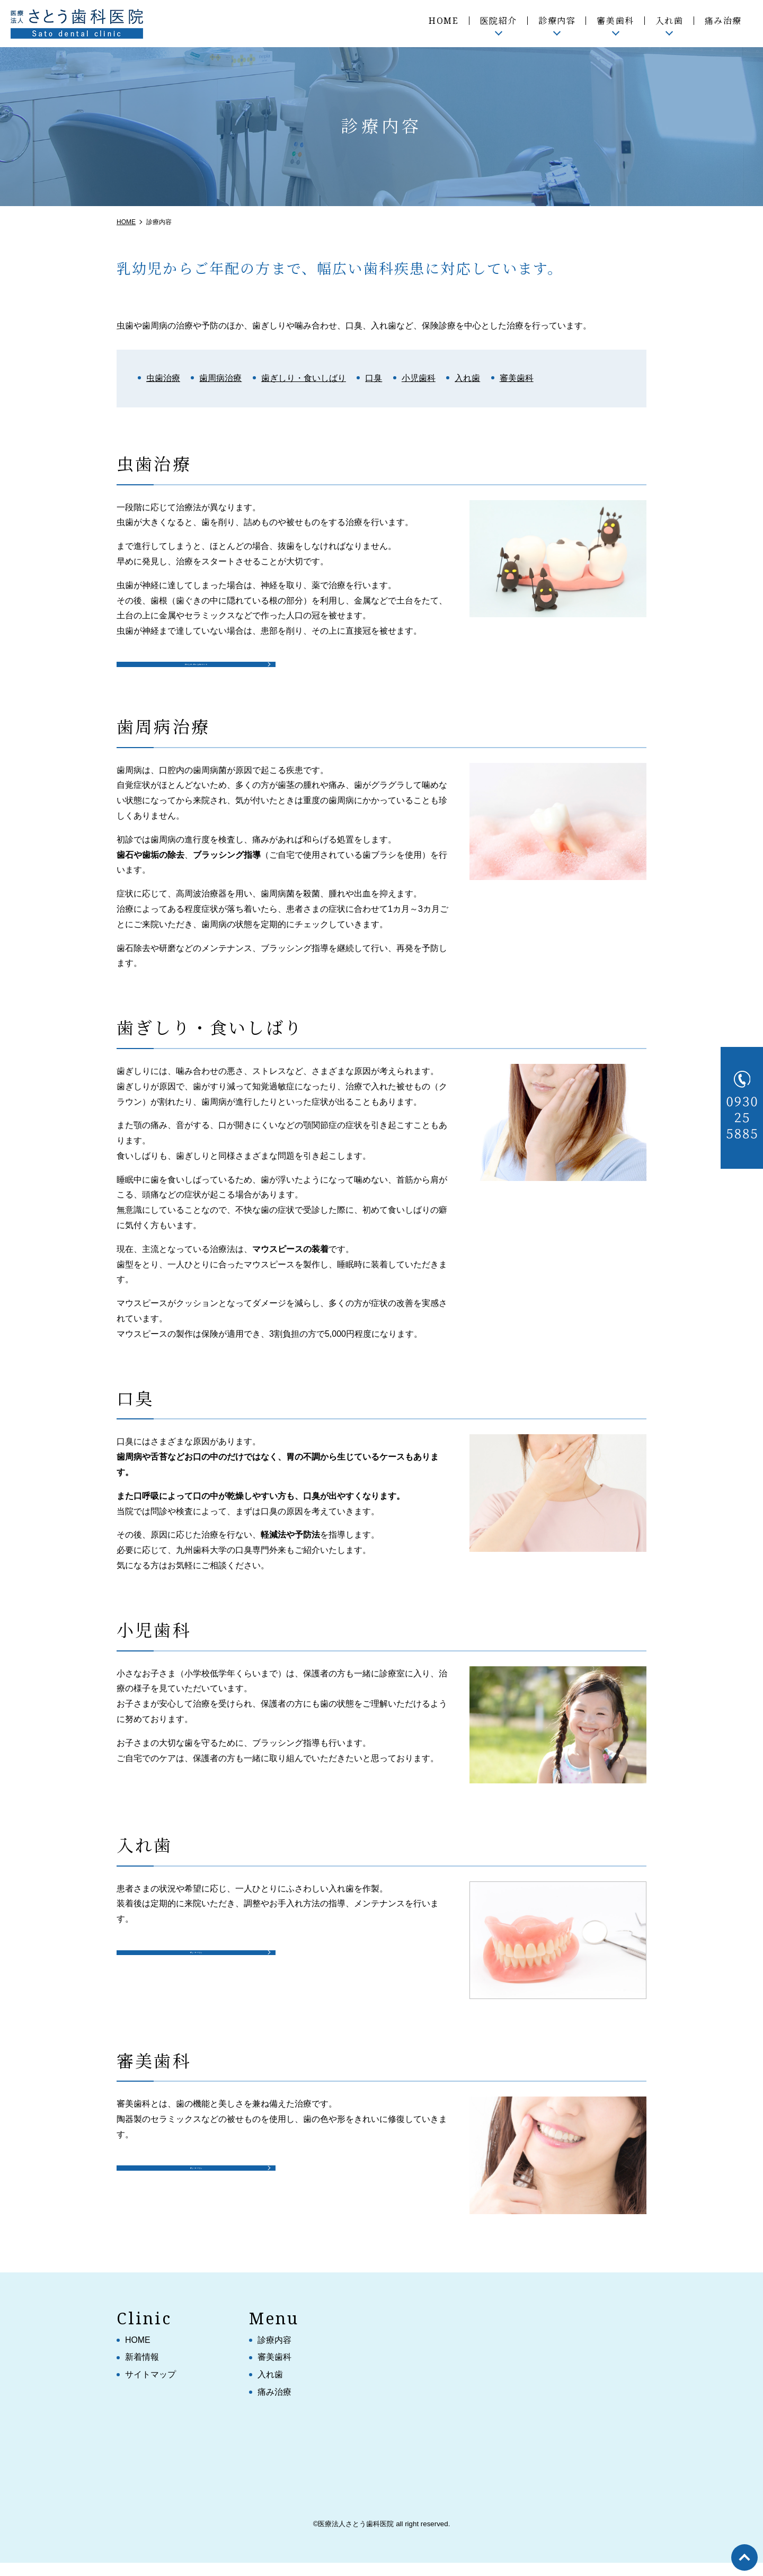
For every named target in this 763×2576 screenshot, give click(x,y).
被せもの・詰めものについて (197, 668)
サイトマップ (150, 2387)
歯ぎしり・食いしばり (303, 378)
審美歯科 (615, 20)
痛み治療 (723, 20)
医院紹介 (498, 20)
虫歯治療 (163, 378)
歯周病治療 (220, 378)
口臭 (373, 378)
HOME (443, 20)
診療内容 (556, 20)
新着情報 (142, 2370)
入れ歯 (669, 20)
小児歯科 (419, 378)
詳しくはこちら (196, 1970)
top (744, 2557)
